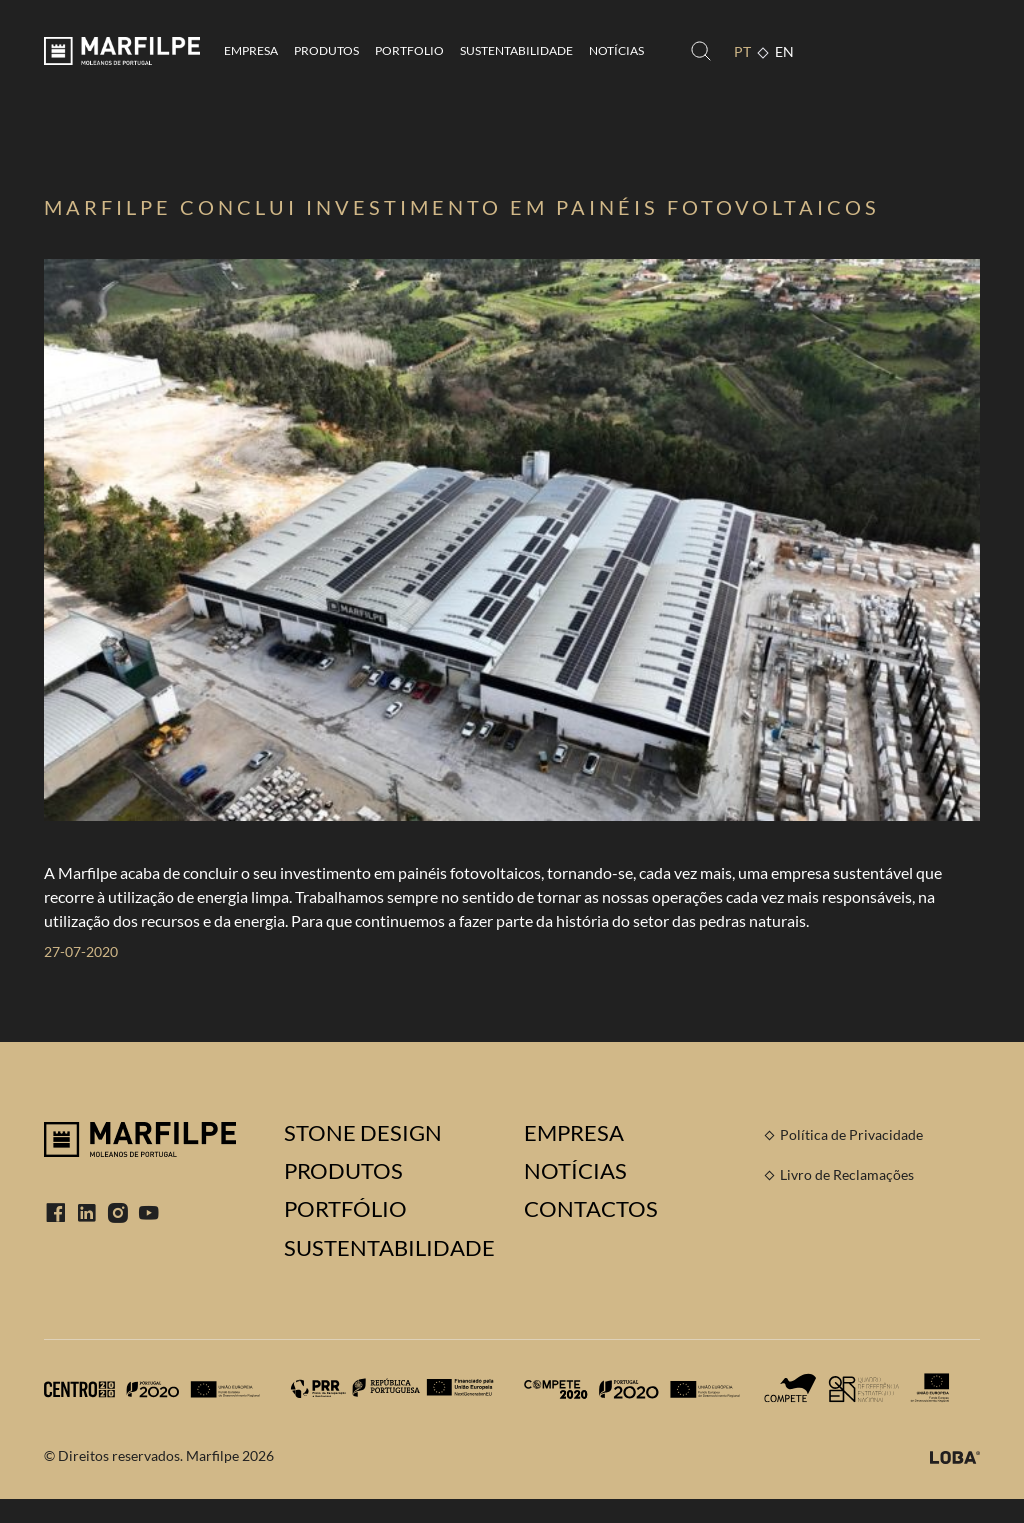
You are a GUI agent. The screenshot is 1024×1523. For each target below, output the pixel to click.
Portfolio (409, 50)
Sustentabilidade (516, 50)
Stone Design (363, 1133)
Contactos (591, 1209)
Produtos (326, 50)
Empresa (251, 50)
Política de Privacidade (851, 1134)
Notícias (616, 50)
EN (784, 51)
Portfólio (345, 1209)
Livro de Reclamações (847, 1174)
